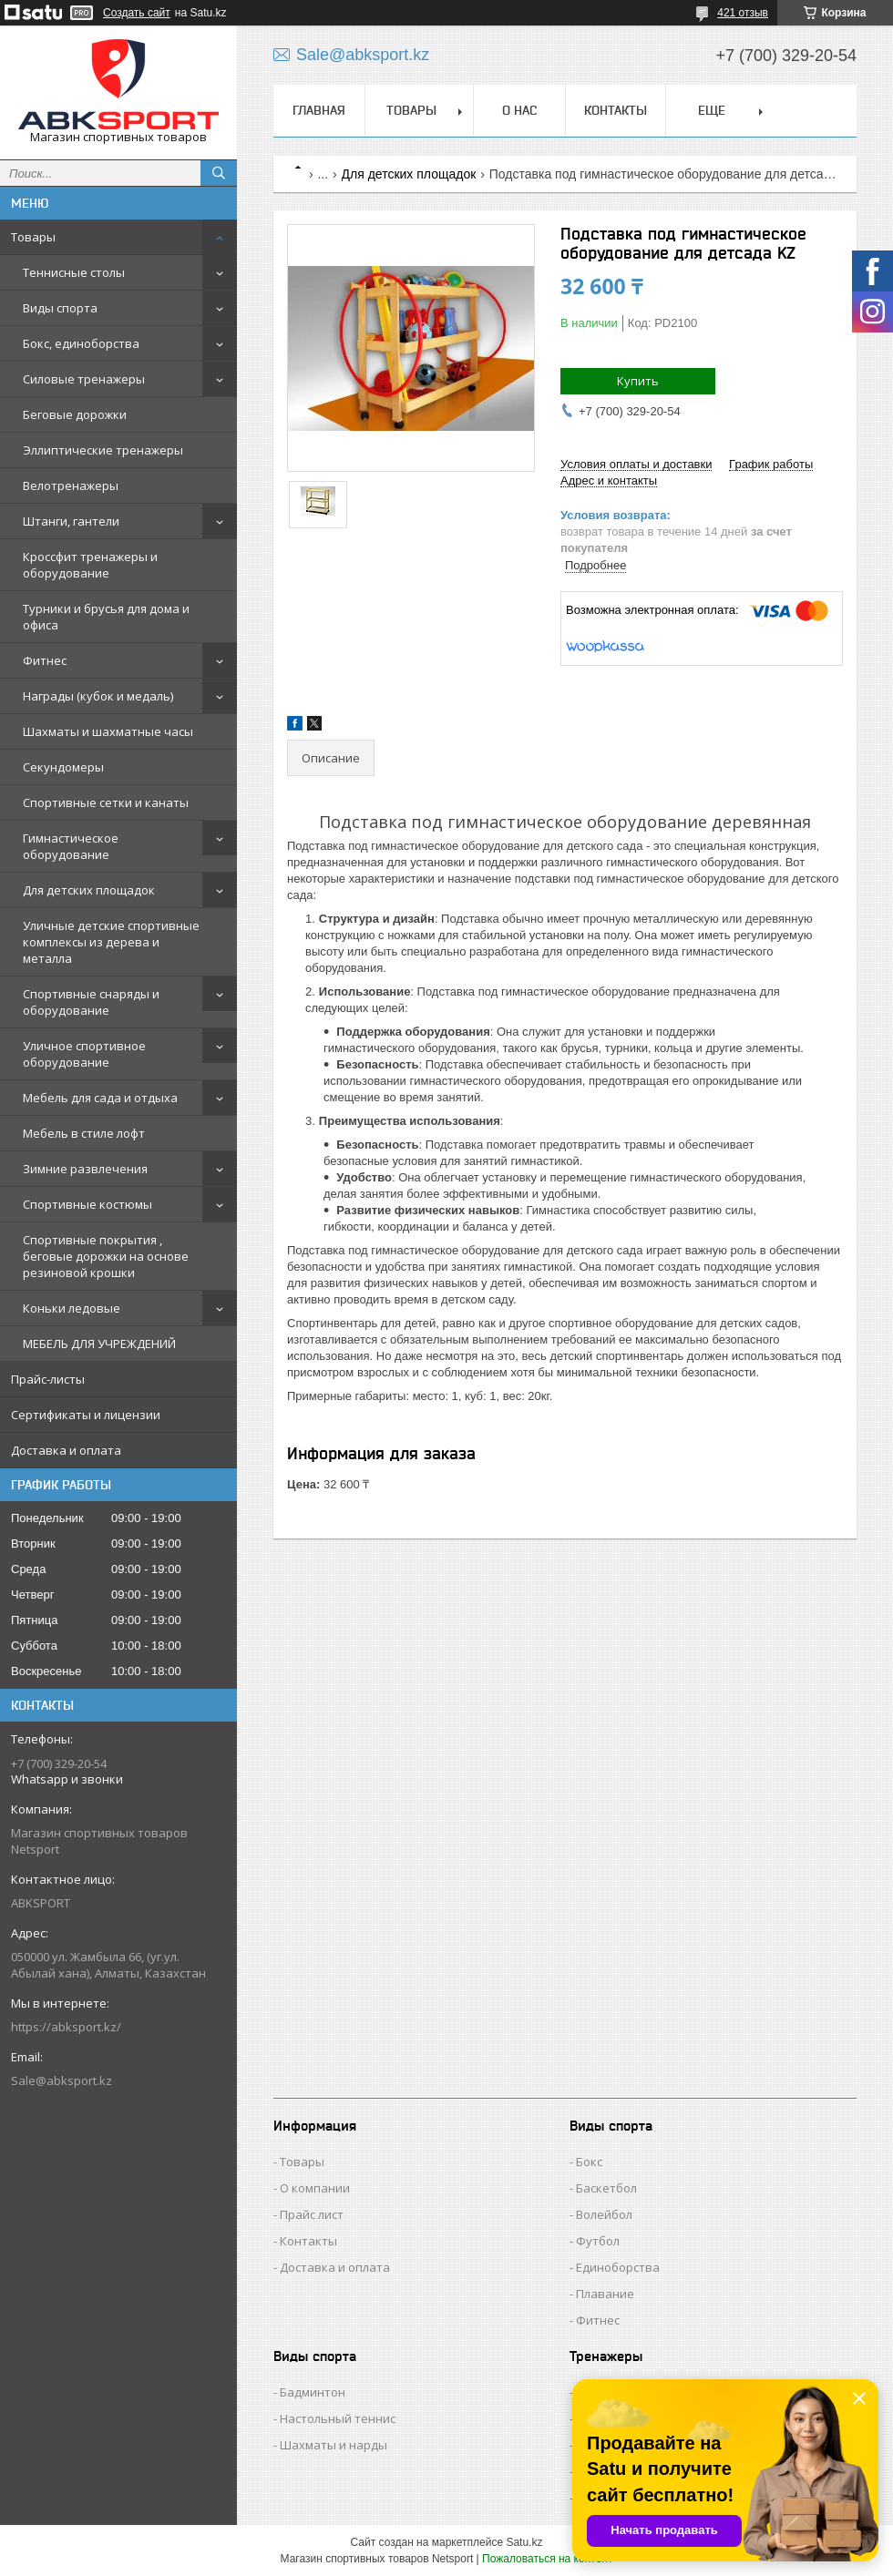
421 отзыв (742, 12)
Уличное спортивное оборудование (84, 1054)
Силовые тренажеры (84, 379)
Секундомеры (63, 767)
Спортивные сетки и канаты (106, 802)
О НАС (519, 110)
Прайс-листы (48, 1379)
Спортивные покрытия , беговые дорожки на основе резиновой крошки (106, 1256)
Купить (638, 381)
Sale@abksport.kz (61, 2080)
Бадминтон (312, 2392)
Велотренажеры (70, 485)
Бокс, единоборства (81, 343)
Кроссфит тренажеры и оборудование (90, 564)
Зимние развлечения (85, 1168)
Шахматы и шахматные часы (108, 731)
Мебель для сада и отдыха (100, 1097)
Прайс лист (312, 2214)
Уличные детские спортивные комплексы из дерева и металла (111, 941)
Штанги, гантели (71, 521)
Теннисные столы (74, 272)
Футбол (598, 2241)
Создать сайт (136, 12)
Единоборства (618, 2267)
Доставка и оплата (66, 1450)
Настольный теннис (337, 2418)
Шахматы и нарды (333, 2445)
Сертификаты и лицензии (85, 1414)
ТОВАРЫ (411, 110)
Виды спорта (60, 308)
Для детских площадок (89, 890)
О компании (315, 2188)
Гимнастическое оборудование (70, 846)
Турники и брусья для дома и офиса (106, 616)
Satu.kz (524, 2542)
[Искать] (218, 173)
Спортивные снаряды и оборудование (91, 1002)
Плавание (605, 2293)
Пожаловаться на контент (547, 2558)
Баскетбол (606, 2188)
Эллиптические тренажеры (103, 450)
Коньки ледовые (71, 1308)
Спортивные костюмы (87, 1204)
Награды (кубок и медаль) (98, 696)
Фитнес (45, 660)
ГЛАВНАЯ (319, 110)
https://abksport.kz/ (66, 2027)
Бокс (589, 2161)
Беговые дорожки (75, 414)
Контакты (308, 2241)
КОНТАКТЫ (615, 110)
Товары (33, 237)
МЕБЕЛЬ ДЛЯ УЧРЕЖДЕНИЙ (99, 1343)
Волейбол (604, 2214)
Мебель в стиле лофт (84, 1133)
